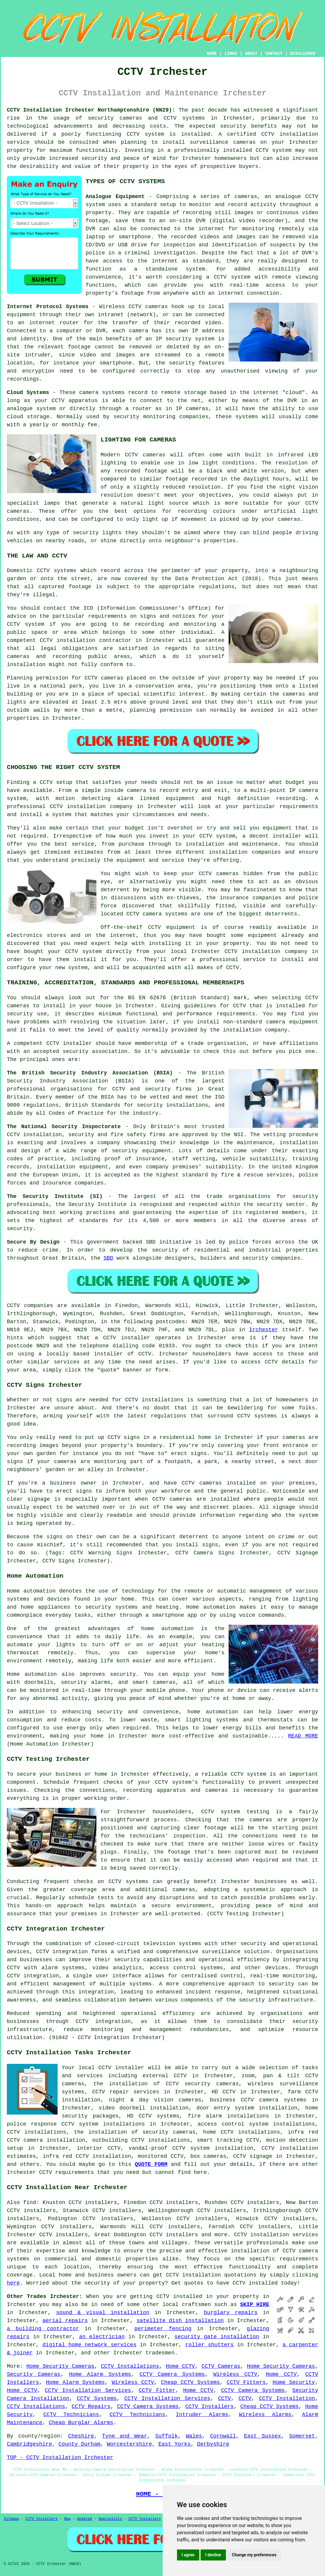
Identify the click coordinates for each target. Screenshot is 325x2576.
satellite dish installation (180, 2321)
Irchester (263, 1330)
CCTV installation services (276, 2235)
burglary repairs (231, 2313)
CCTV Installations (130, 2366)
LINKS (230, 53)
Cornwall (223, 2436)
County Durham (79, 2444)
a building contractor (43, 2329)
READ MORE (303, 1736)
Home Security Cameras (60, 2366)
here (13, 2283)
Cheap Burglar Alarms (81, 2423)
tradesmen (159, 2353)
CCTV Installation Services (88, 2390)
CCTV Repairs (91, 2407)
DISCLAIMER (302, 53)
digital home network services (89, 2345)
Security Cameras (34, 2374)
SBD (108, 1258)
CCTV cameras (172, 1499)
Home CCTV (180, 2366)
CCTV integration (62, 1952)
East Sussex (262, 2436)
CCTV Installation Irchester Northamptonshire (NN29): (91, 110)
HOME (212, 53)
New (67, 2519)
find (29, 2203)
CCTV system (145, 134)
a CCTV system (228, 277)
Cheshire (81, 2436)
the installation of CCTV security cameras (166, 2084)
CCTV (311, 197)
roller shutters (209, 2345)
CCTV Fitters (246, 2382)
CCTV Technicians (71, 2415)
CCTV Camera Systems (172, 2374)
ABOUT (251, 53)
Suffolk (166, 2436)
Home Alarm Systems (100, 2374)
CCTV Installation (287, 2399)
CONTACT (274, 53)
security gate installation (216, 2337)
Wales (194, 2436)
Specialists (110, 2519)
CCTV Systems (97, 2399)
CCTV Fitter (157, 2390)
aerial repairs (65, 2321)
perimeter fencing (162, 2329)
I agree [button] (188, 2554)
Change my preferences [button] (254, 2554)
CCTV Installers (209, 2407)
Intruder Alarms (202, 2415)
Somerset (302, 2436)
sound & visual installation (102, 2313)
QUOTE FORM (151, 2164)
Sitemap (11, 2519)
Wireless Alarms (265, 2415)
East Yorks (174, 2444)
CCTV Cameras (220, 2366)
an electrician (102, 2337)
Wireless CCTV (235, 2374)
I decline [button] (213, 2554)
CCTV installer (121, 2068)
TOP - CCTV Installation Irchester (60, 2458)
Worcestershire (129, 2444)
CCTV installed (179, 2296)
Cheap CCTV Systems (190, 2382)
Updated (84, 2519)
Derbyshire (213, 2444)
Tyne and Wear (124, 2436)
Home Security (293, 2382)
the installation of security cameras (134, 2132)
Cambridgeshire (29, 2444)
